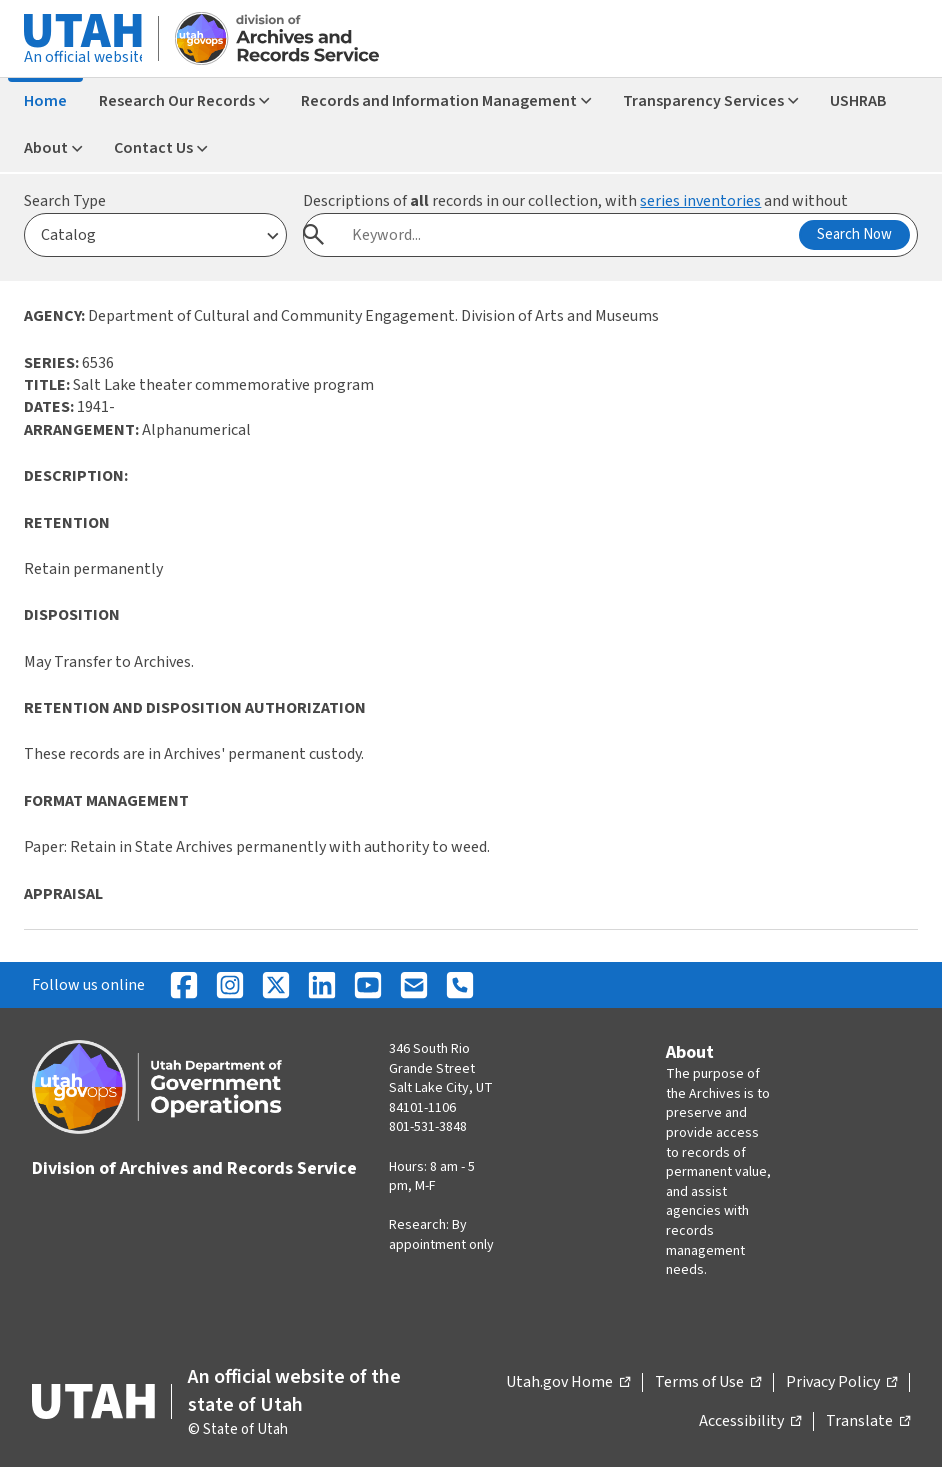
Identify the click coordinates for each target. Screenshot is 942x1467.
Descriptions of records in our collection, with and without (575, 201)
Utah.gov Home (568, 1383)
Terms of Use (708, 1383)
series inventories (700, 201)
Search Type (65, 201)
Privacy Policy (841, 1383)
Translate (868, 1422)
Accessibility (750, 1422)
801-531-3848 (428, 1127)
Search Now (854, 234)
